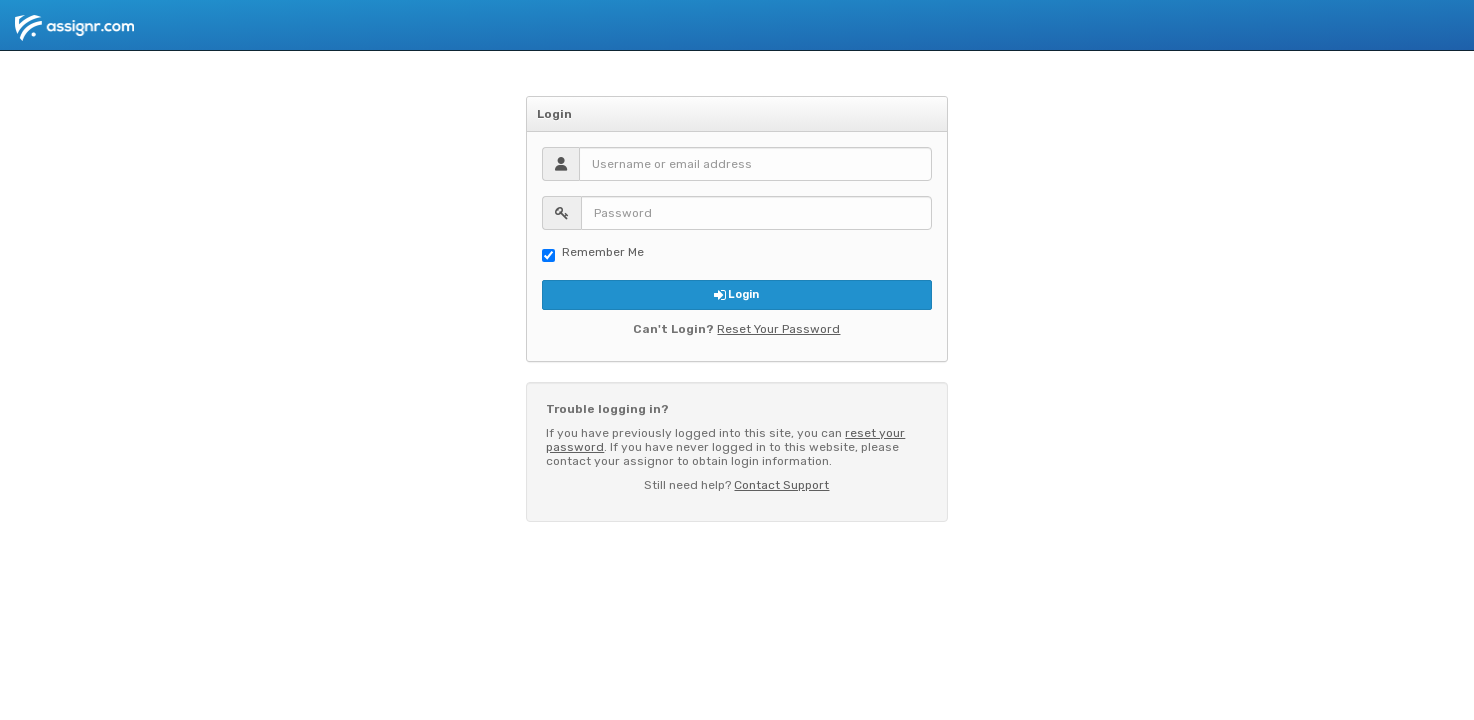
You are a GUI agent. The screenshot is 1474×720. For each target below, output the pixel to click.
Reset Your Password (778, 329)
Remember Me (593, 253)
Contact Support (781, 485)
